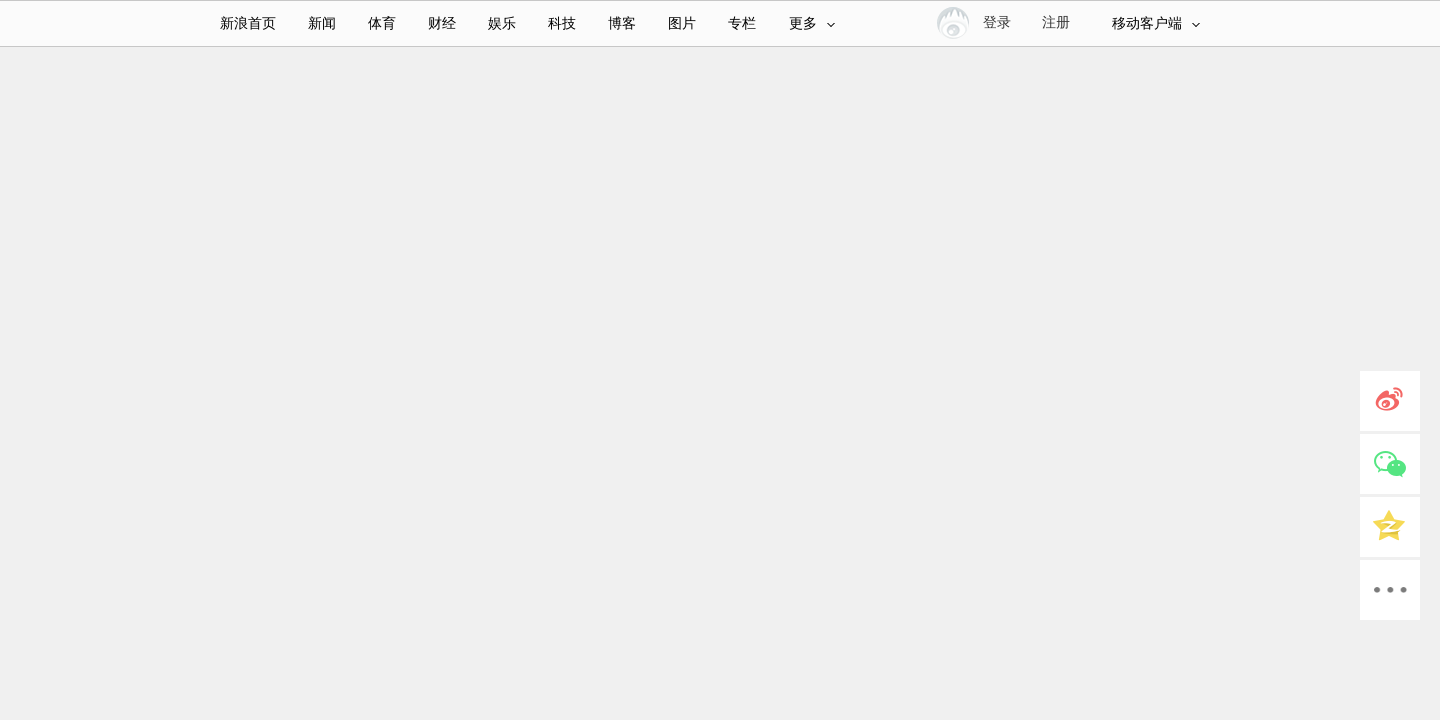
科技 (562, 23)
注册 (1056, 22)
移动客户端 (1156, 23)
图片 (682, 23)
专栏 (742, 23)
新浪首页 (248, 23)
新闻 (322, 23)
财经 (442, 23)
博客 (622, 23)
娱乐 (502, 23)
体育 (382, 23)
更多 (812, 23)
